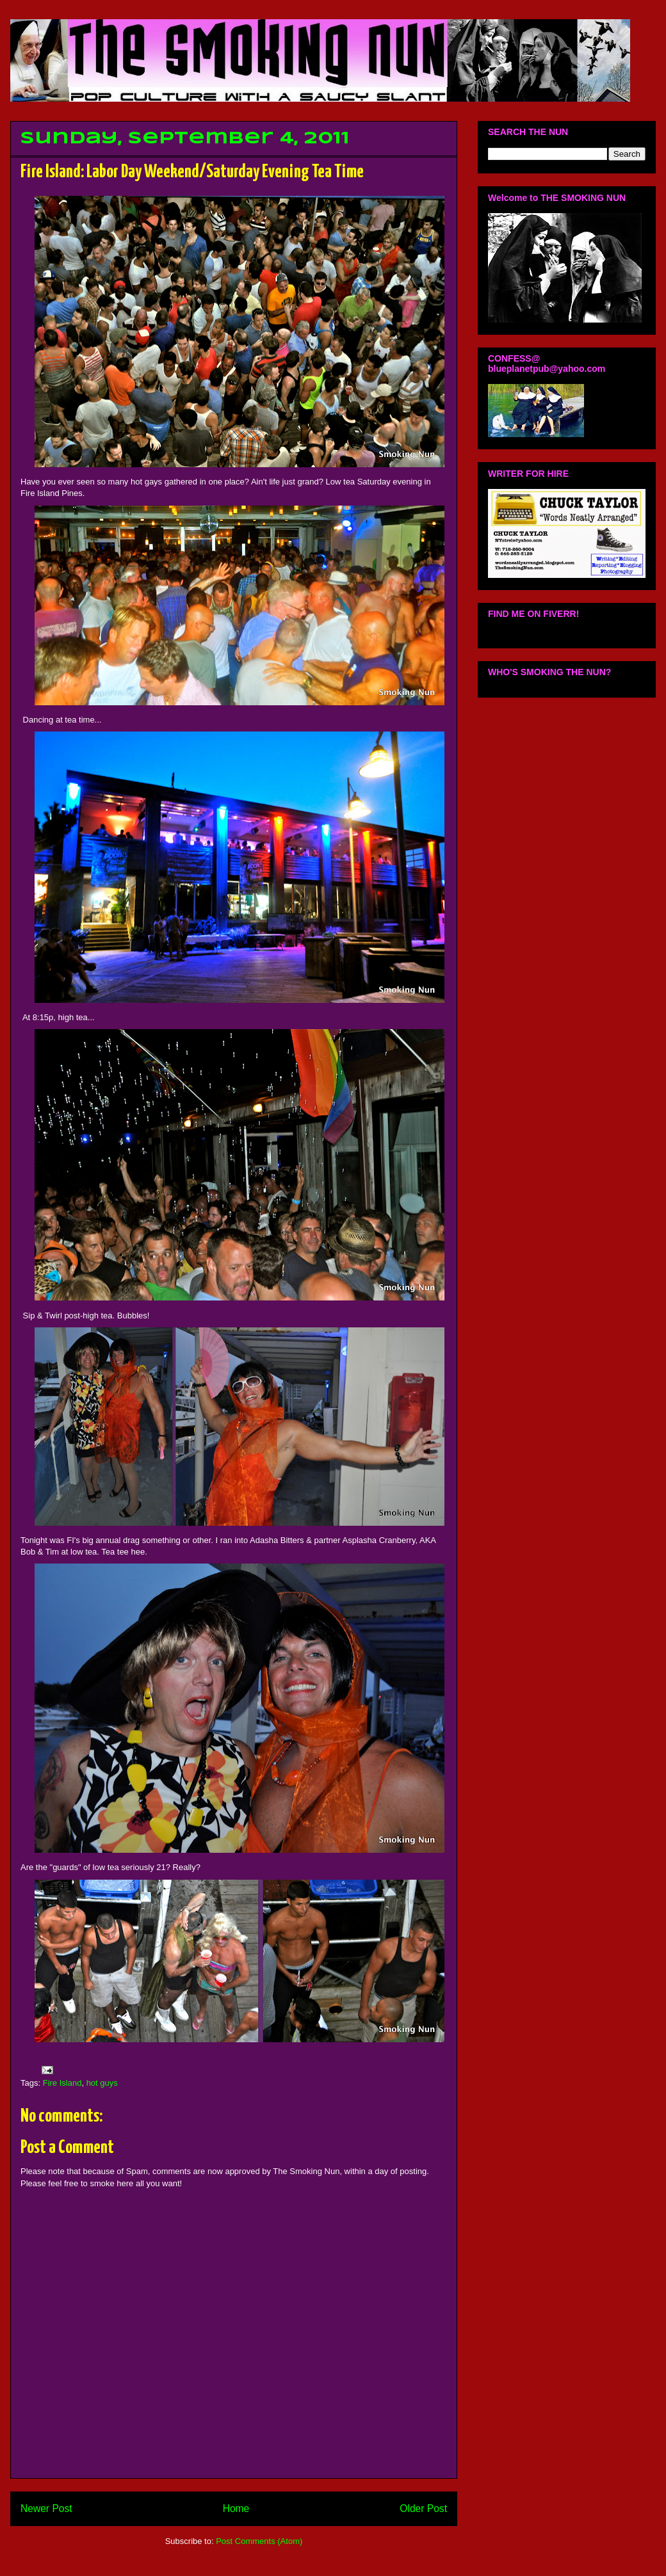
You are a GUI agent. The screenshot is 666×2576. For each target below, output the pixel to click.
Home (236, 2508)
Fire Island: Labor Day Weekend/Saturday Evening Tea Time (192, 172)
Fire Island (62, 2083)
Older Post (423, 2508)
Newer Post (46, 2508)
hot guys (102, 2083)
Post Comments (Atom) (259, 2541)
